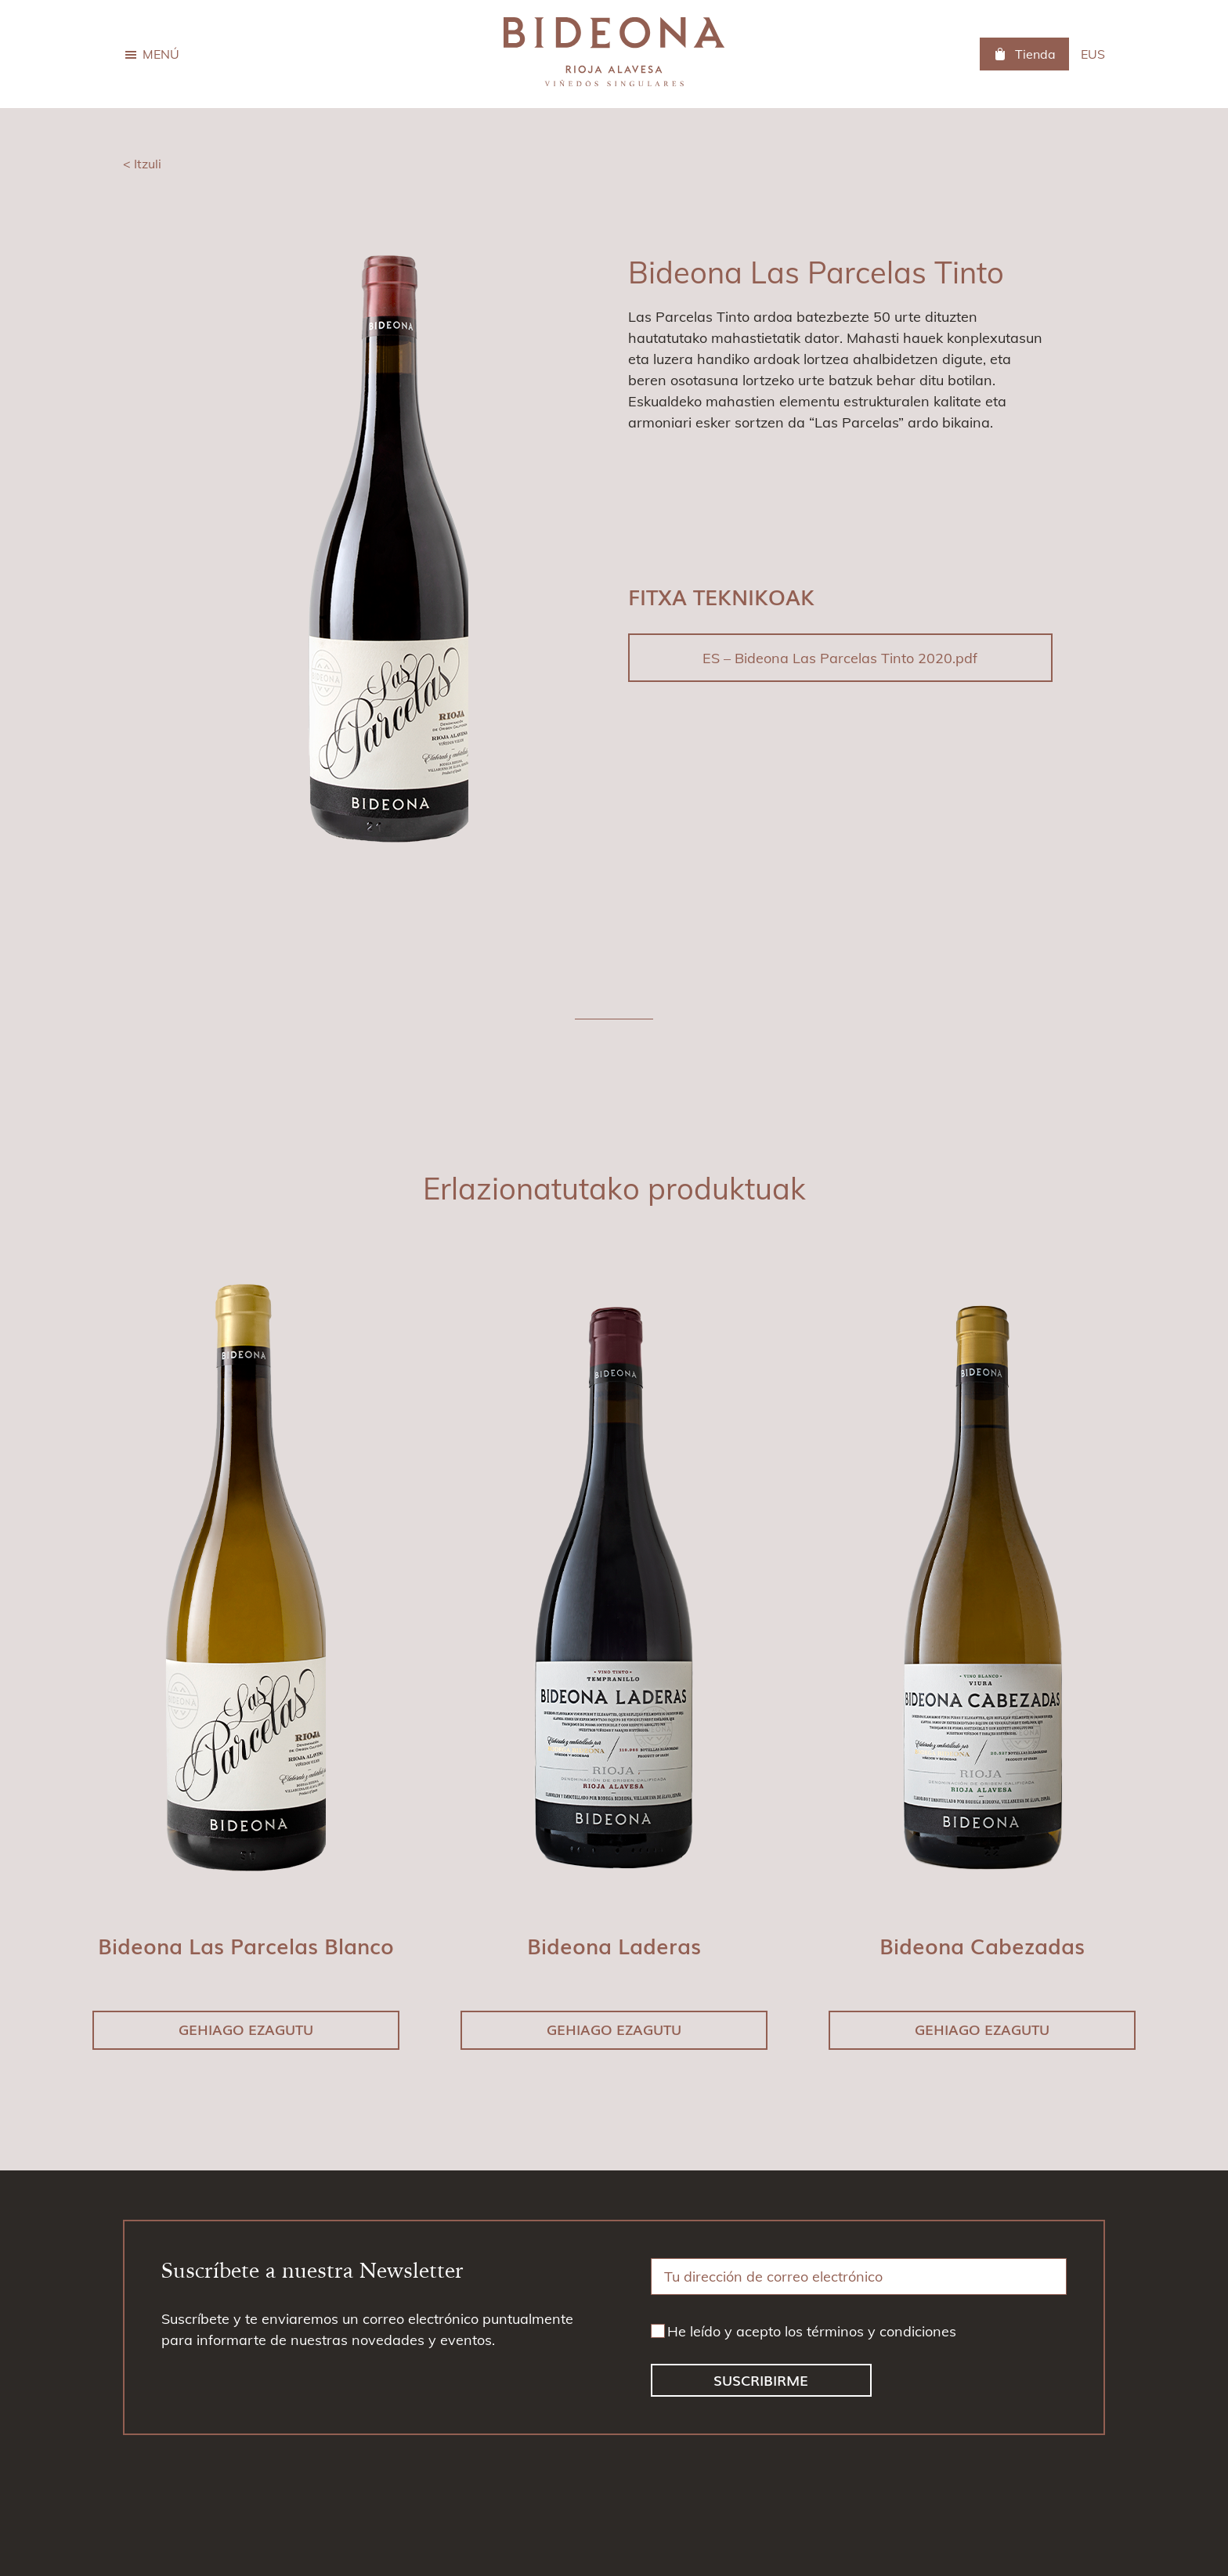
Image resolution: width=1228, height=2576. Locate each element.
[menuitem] (1093, 54)
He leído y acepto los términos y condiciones (811, 2331)
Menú (161, 54)
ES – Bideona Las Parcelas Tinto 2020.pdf (839, 658)
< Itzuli (142, 163)
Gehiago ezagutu (246, 2029)
